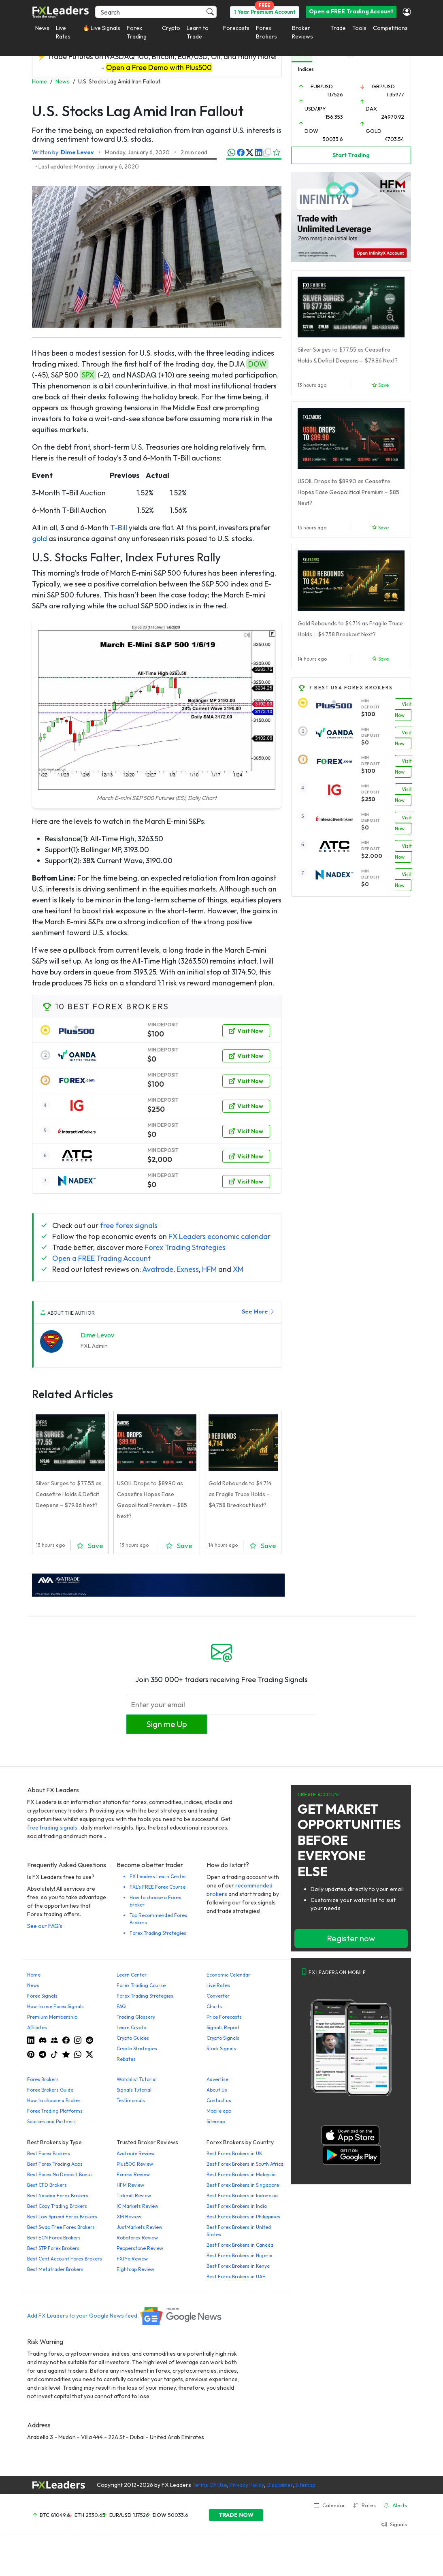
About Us (217, 2090)
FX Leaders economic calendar (219, 1236)
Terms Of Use (209, 2485)
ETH (79, 2515)
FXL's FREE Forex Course (157, 1887)
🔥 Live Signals (101, 28)
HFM (209, 1269)
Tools (359, 28)
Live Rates (63, 32)
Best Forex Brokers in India (237, 2206)
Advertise (217, 2079)
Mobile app (219, 2111)
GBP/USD (383, 86)
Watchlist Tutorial (137, 2079)
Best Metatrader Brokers (55, 2269)
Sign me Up (166, 1724)
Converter (218, 1996)
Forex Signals (42, 1996)
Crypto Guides (133, 2038)
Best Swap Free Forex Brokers (61, 2227)
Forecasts (236, 28)
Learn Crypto (131, 2027)
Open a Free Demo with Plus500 (159, 67)
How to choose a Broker (54, 2100)
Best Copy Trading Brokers (57, 2206)
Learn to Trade (198, 32)
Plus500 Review (135, 2164)
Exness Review (133, 2174)
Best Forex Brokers (48, 2153)
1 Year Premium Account (265, 12)
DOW (257, 364)
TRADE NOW (236, 2514)
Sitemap (216, 2121)
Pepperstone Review (140, 2248)
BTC (44, 2515)
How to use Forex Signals (55, 2006)
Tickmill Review (134, 2195)
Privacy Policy (247, 2485)
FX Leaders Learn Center (158, 1876)
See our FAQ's (44, 1926)
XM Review (129, 2216)
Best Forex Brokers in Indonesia (242, 2195)
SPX (88, 375)
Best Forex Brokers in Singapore (243, 2185)
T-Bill (118, 527)
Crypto (171, 28)
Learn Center (132, 1975)
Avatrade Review (136, 2153)
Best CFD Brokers (47, 2185)
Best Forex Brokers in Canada (240, 2245)
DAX (371, 108)
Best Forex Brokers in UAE (236, 2276)
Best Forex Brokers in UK (234, 2153)
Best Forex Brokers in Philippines (243, 2216)
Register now (351, 1938)
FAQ (121, 2006)
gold (39, 538)
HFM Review (130, 2185)
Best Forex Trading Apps (55, 2164)
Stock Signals (221, 2048)
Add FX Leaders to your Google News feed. (124, 2315)
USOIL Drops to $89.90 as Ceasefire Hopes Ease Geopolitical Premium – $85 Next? (348, 492)
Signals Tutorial (134, 2090)
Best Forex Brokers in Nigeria (240, 2255)
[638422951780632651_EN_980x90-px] (158, 1584)
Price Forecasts (224, 2017)
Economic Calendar (228, 1975)
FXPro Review (132, 2259)
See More (258, 1311)
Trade (338, 28)
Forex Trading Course (141, 1985)
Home (33, 1975)
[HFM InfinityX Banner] (351, 216)
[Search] (156, 12)
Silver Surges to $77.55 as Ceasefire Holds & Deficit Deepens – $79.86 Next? (69, 1494)
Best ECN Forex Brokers (54, 2238)
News (42, 28)
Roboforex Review (137, 2238)
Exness (188, 1269)
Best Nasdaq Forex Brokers (57, 2195)
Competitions (390, 28)
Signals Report (223, 2027)
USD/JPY (315, 108)
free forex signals (129, 1225)
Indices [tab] (306, 69)
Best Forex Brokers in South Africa (245, 2164)
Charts (214, 2006)
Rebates (126, 2059)
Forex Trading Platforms (55, 2111)
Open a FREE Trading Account (351, 11)
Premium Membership (52, 2017)
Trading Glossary (136, 2017)
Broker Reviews (302, 32)
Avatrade (157, 1269)
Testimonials (131, 2100)
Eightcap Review (135, 2269)
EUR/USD (322, 86)
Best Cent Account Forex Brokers (64, 2259)
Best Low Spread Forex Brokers (62, 2216)
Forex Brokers (266, 32)
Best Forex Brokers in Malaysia (241, 2174)
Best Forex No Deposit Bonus (60, 2174)
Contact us (219, 2100)
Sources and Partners (51, 2121)
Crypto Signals (223, 2038)
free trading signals (52, 1827)
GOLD (373, 131)
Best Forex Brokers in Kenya (238, 2266)
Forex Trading (137, 32)
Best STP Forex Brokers (53, 2248)
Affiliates (37, 2027)
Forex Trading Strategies (185, 1247)
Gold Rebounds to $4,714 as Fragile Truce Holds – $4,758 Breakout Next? (240, 1494)
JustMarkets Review (139, 2227)
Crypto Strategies (137, 2048)
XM (238, 1269)
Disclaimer (279, 2485)
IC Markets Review (137, 2206)
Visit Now (246, 1030)
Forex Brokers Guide (50, 2090)
